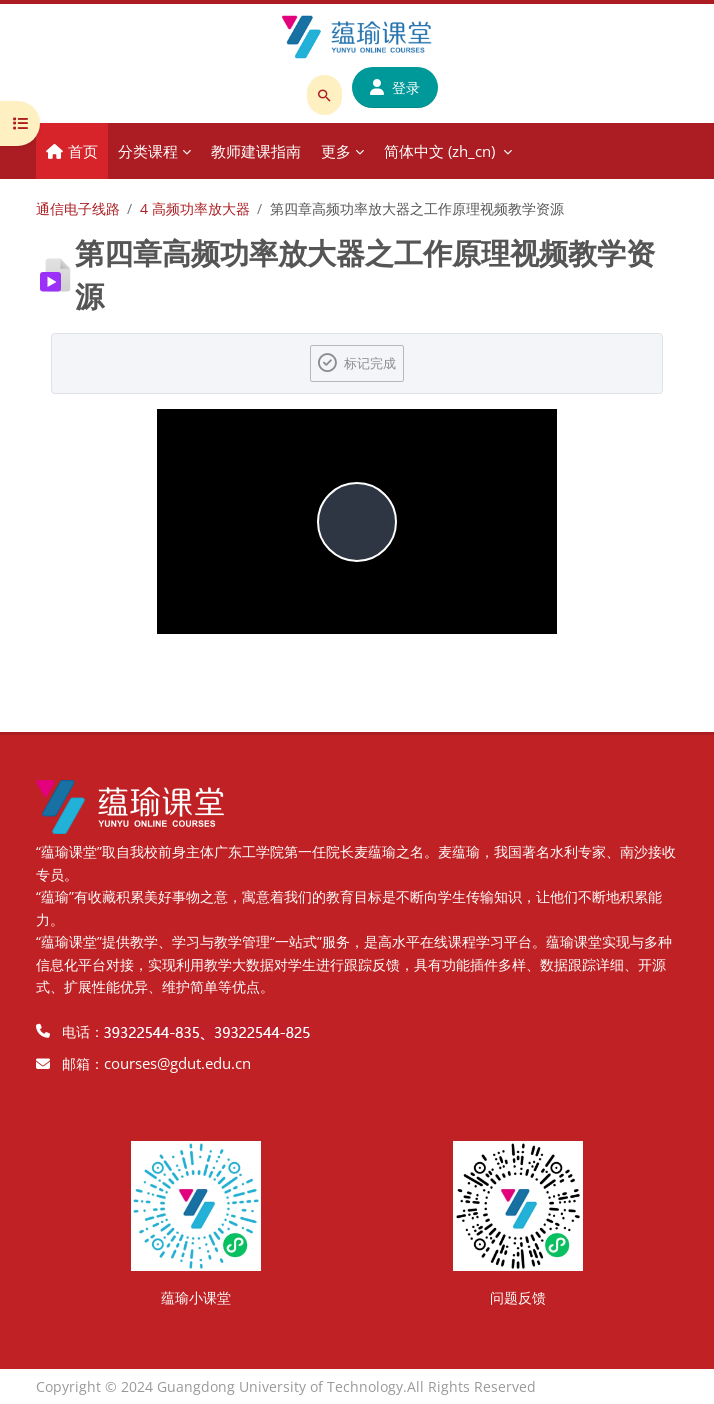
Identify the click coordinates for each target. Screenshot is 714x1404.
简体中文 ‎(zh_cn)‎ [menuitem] (439, 151)
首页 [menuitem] (83, 151)
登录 (395, 87)
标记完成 (370, 363)
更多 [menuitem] (336, 151)
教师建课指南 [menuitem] (256, 151)
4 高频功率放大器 (195, 208)
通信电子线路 (78, 208)
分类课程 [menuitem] (148, 151)
